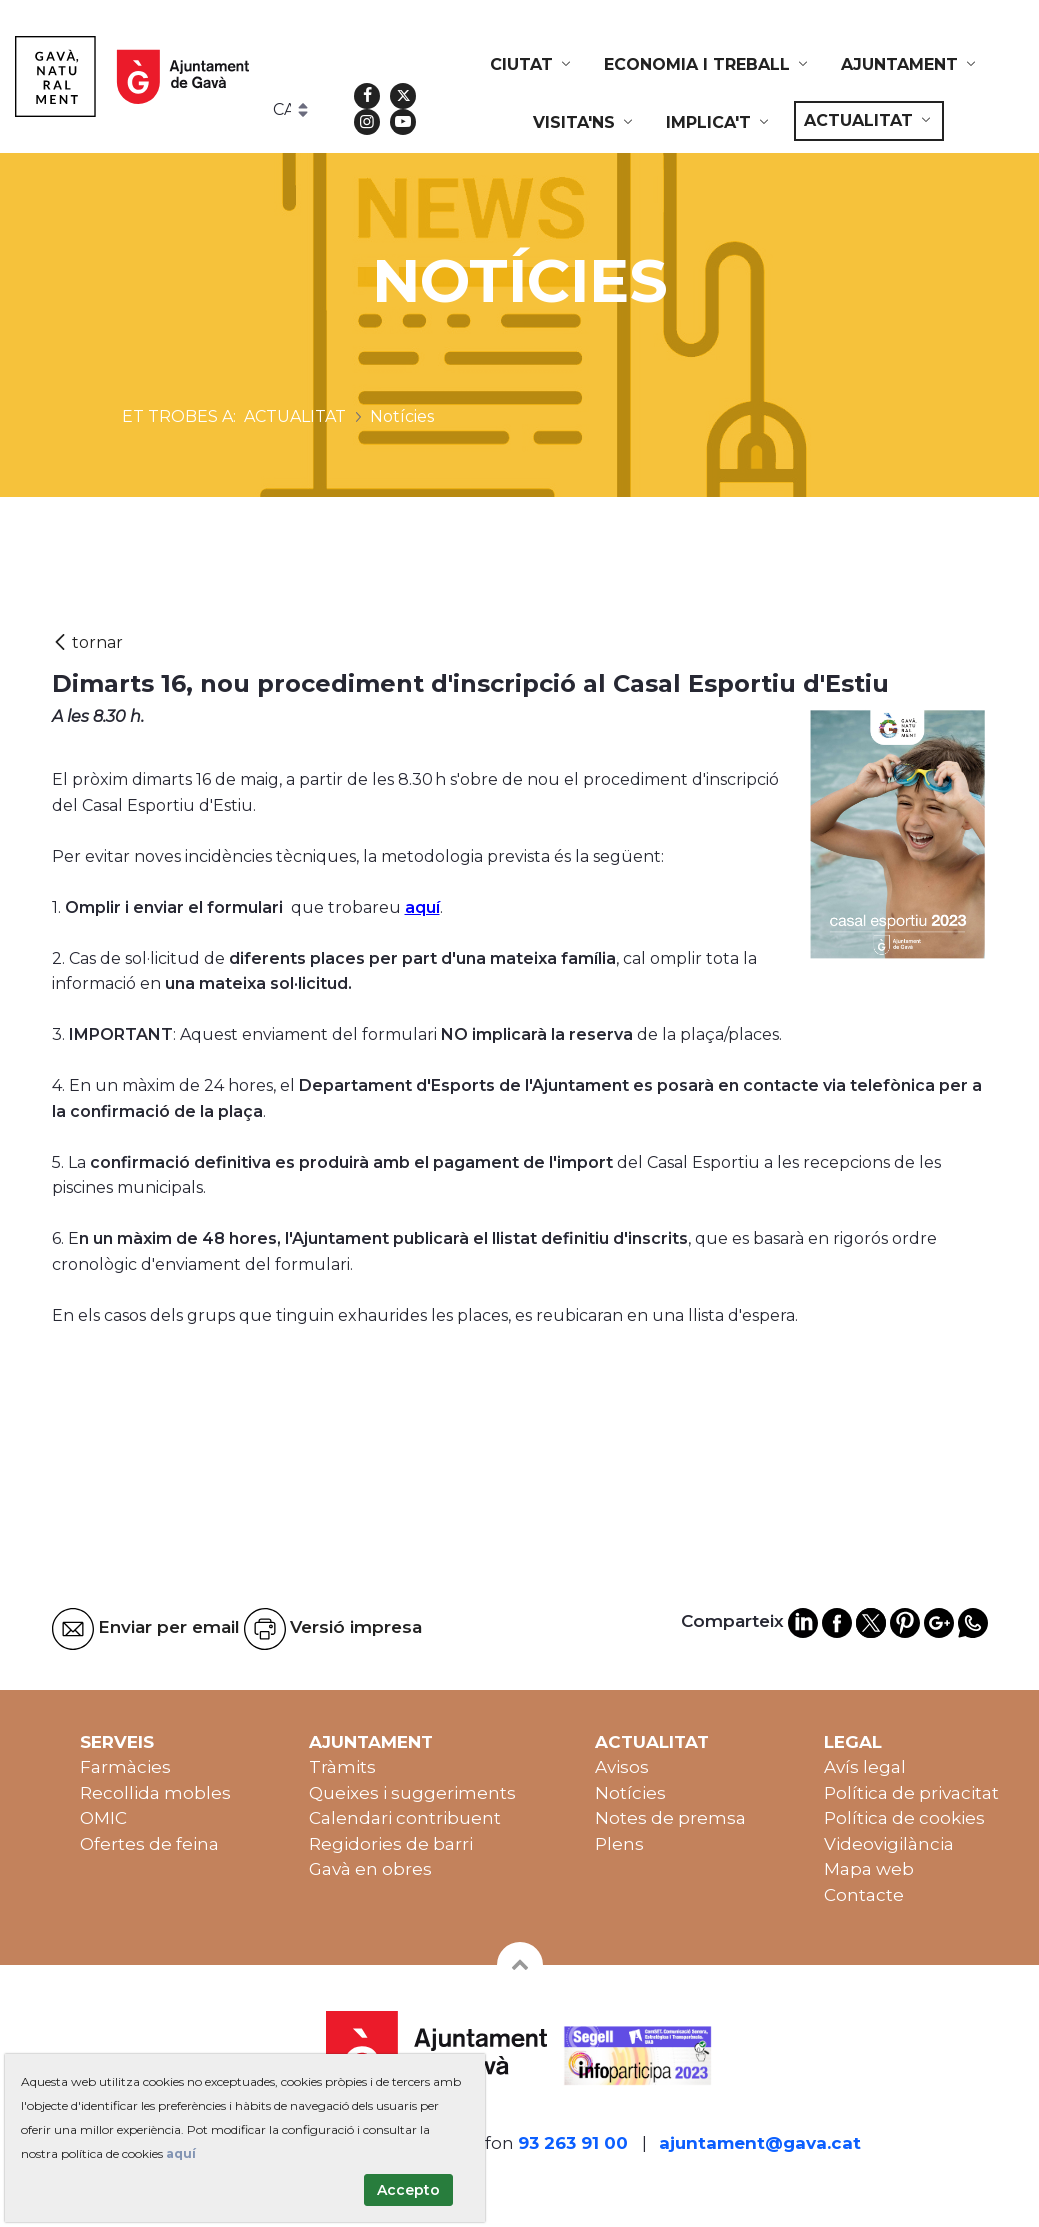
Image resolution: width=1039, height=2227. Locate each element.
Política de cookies (904, 1818)
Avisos (622, 1767)
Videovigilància (889, 1844)
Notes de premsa (670, 1818)
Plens (619, 1844)
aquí (422, 907)
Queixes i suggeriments (412, 1793)
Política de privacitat (911, 1793)
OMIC (103, 1818)
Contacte (864, 1895)
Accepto (408, 2190)
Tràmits (342, 1767)
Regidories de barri (391, 1844)
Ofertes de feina (149, 1844)
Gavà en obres (370, 1869)
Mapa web (869, 1869)
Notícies (630, 1793)
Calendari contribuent (405, 1818)
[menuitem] (532, 65)
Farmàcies (125, 1767)
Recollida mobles (155, 1793)
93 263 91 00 (573, 2143)
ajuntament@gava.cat (760, 2143)
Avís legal (865, 1767)
